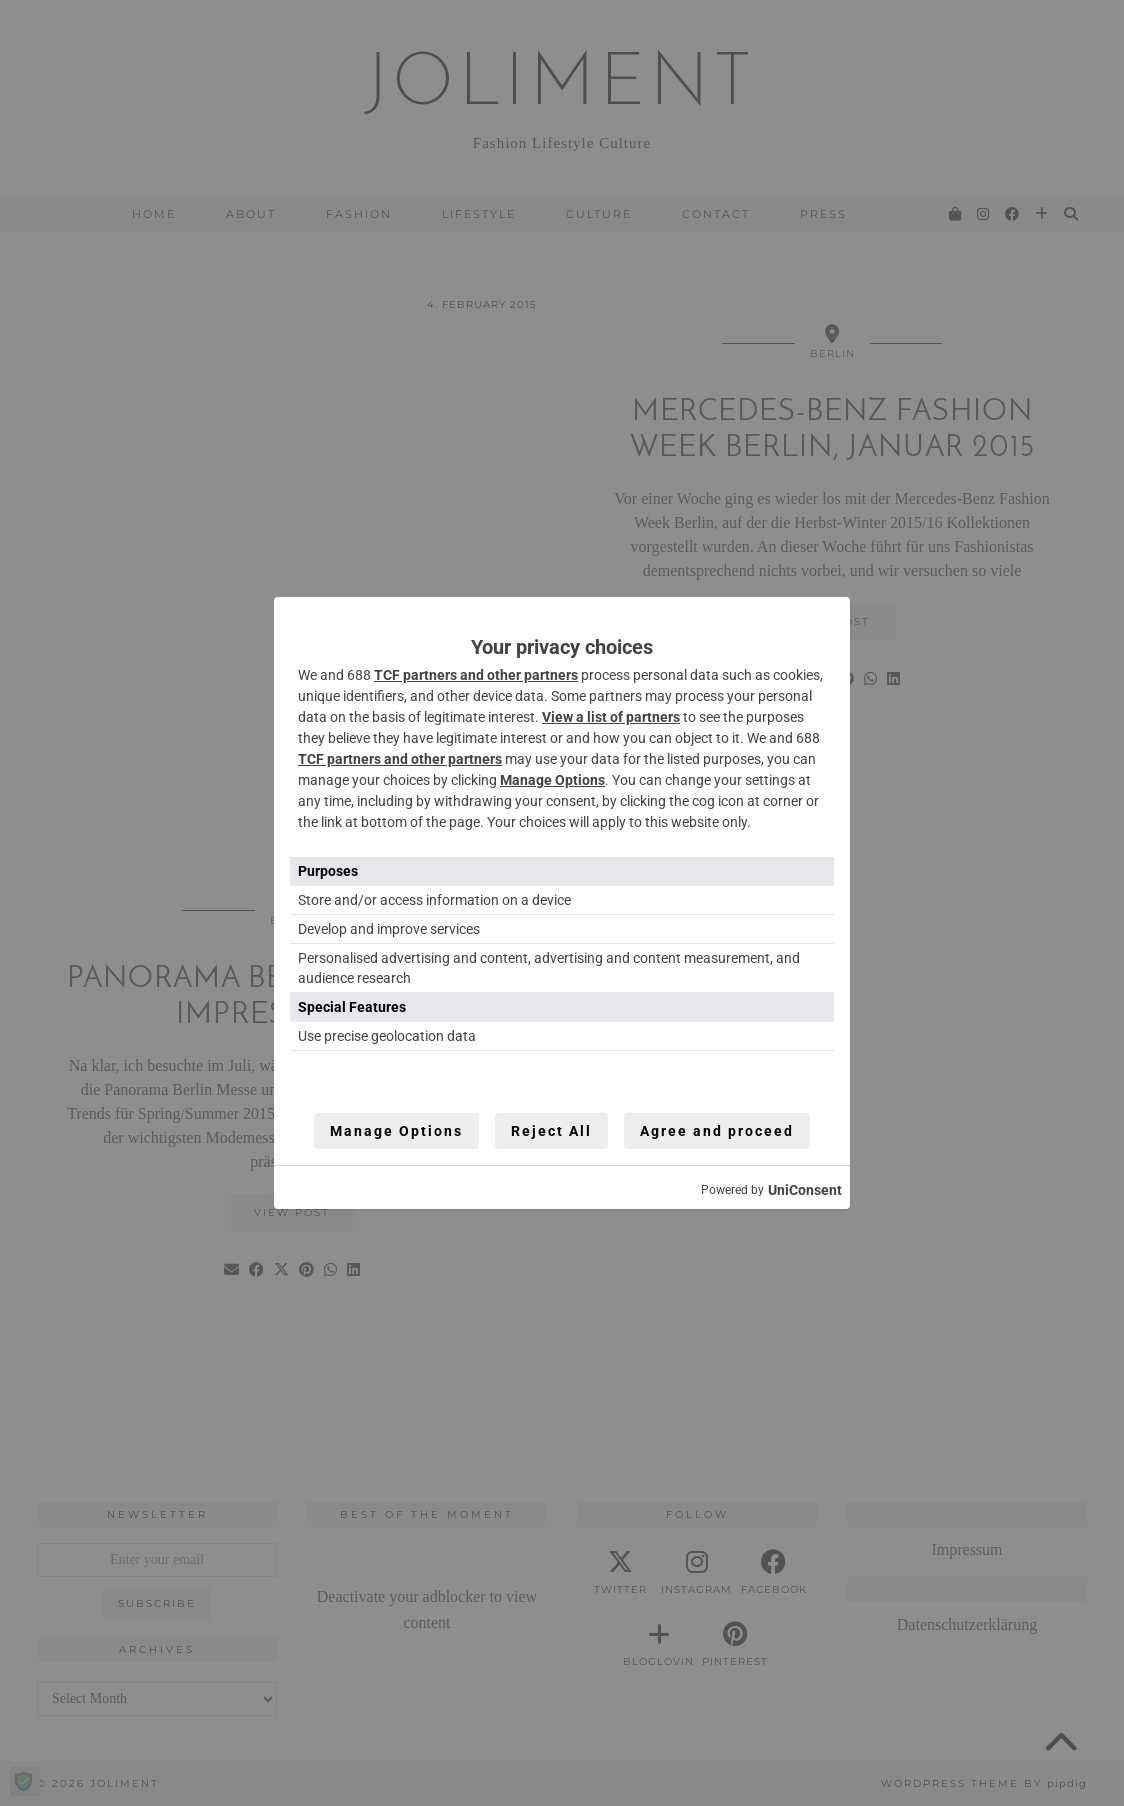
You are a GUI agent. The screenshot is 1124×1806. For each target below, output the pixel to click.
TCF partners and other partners (476, 675)
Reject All (551, 1131)
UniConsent (805, 1190)
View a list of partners (611, 717)
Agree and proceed (717, 1131)
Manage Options (552, 780)
